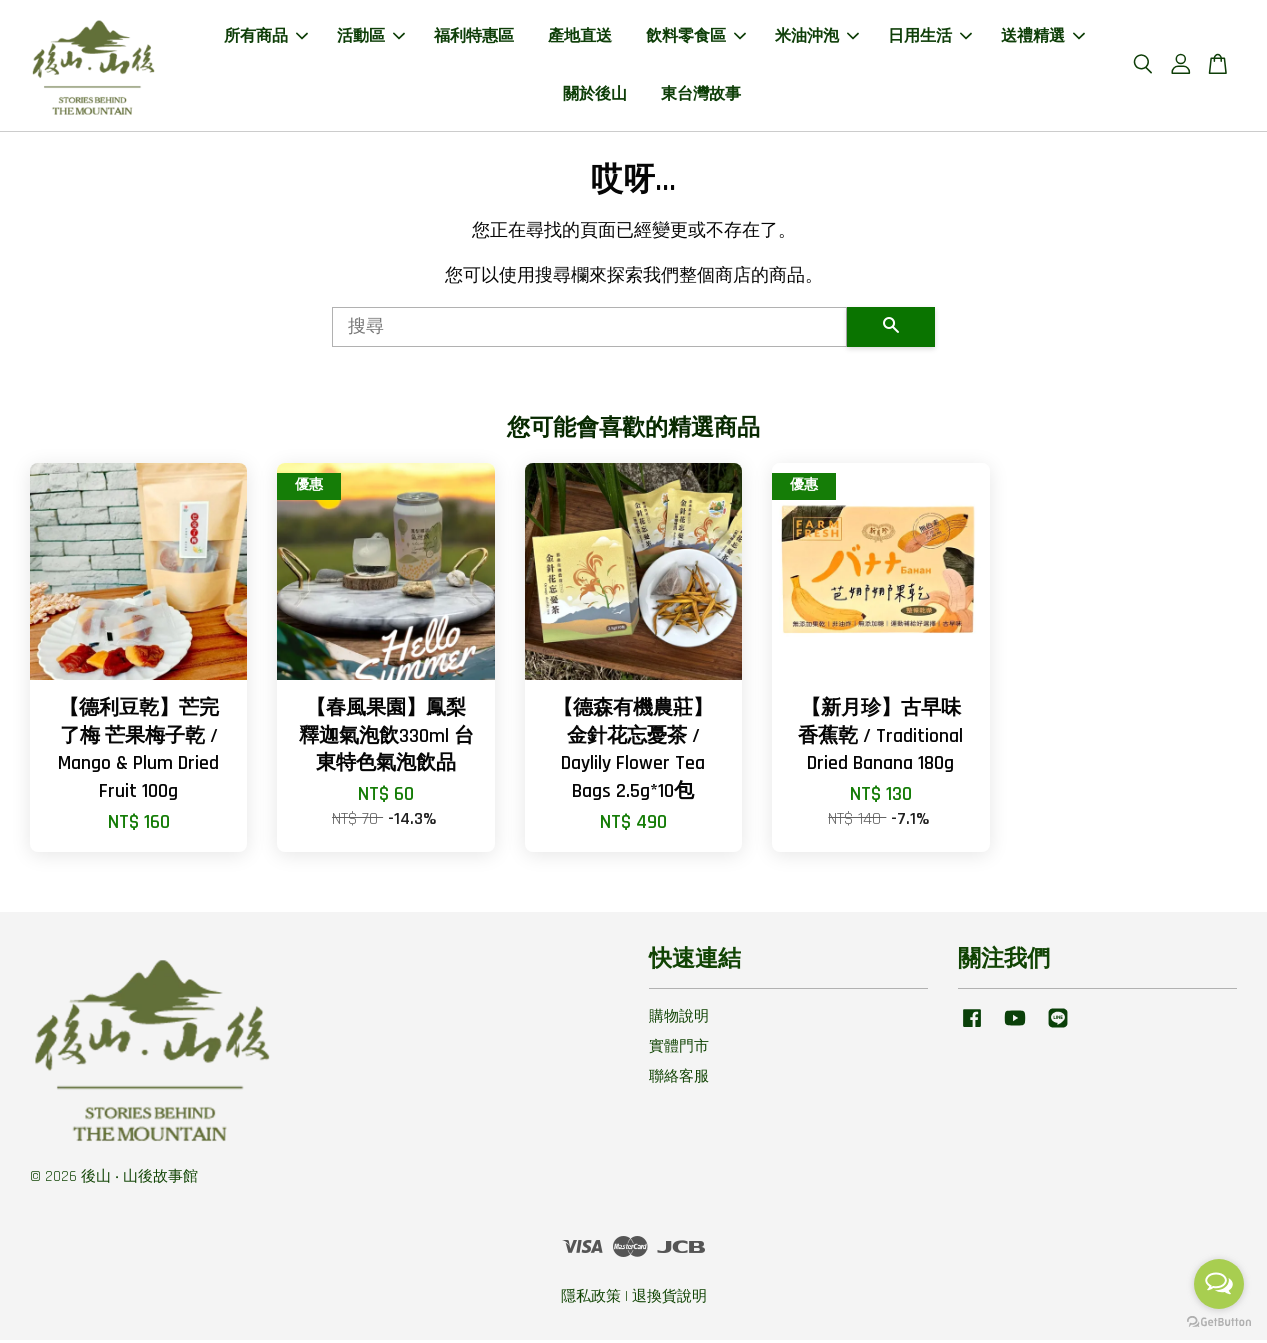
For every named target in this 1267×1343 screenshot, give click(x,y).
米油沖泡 (817, 38)
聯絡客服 (679, 1079)
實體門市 (679, 1049)
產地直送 (580, 38)
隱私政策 (591, 1299)
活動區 (371, 38)
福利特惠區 (474, 38)
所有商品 (266, 38)
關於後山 (595, 95)
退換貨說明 (669, 1299)
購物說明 (679, 1020)
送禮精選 (1043, 38)
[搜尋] (590, 330)
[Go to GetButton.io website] (1219, 1322)
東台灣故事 (701, 95)
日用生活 (930, 38)
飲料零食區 (696, 38)
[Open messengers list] (1219, 1284)
